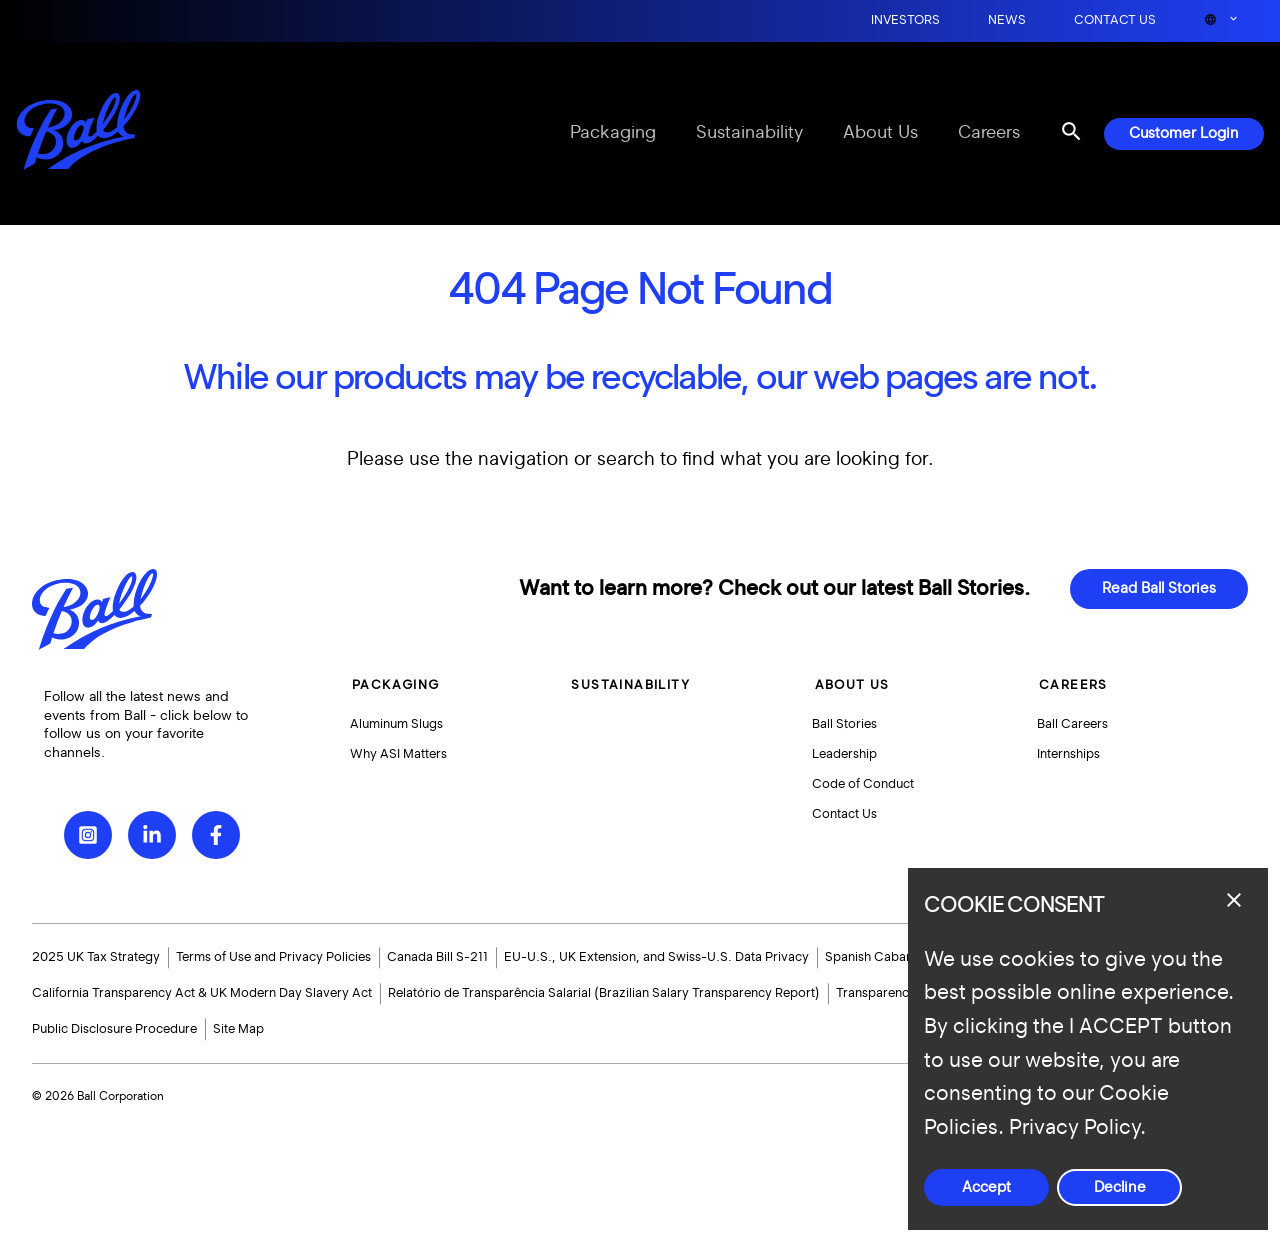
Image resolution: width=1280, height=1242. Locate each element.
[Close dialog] (1234, 900)
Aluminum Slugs (398, 725)
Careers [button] (1070, 685)
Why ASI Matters (400, 758)
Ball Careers (1071, 725)
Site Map (238, 1029)
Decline (1120, 1187)
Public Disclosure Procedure (114, 1029)
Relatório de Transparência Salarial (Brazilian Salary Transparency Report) (604, 993)
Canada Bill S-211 (437, 957)
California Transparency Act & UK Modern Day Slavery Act (202, 993)
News (1007, 20)
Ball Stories (844, 725)
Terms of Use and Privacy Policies (273, 957)
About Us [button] (849, 685)
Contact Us (1115, 20)
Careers (989, 133)
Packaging (613, 133)
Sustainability (749, 133)
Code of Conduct (863, 791)
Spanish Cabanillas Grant (898, 957)
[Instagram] (88, 835)
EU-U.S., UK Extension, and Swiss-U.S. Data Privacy (656, 957)
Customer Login (1184, 133)
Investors (905, 20)
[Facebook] (216, 835)
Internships (1067, 758)
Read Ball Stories (1159, 588)
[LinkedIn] (152, 835)
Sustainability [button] (630, 685)
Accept (986, 1187)
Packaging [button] (396, 685)
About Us (880, 133)
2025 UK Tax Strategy (96, 957)
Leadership (844, 758)
